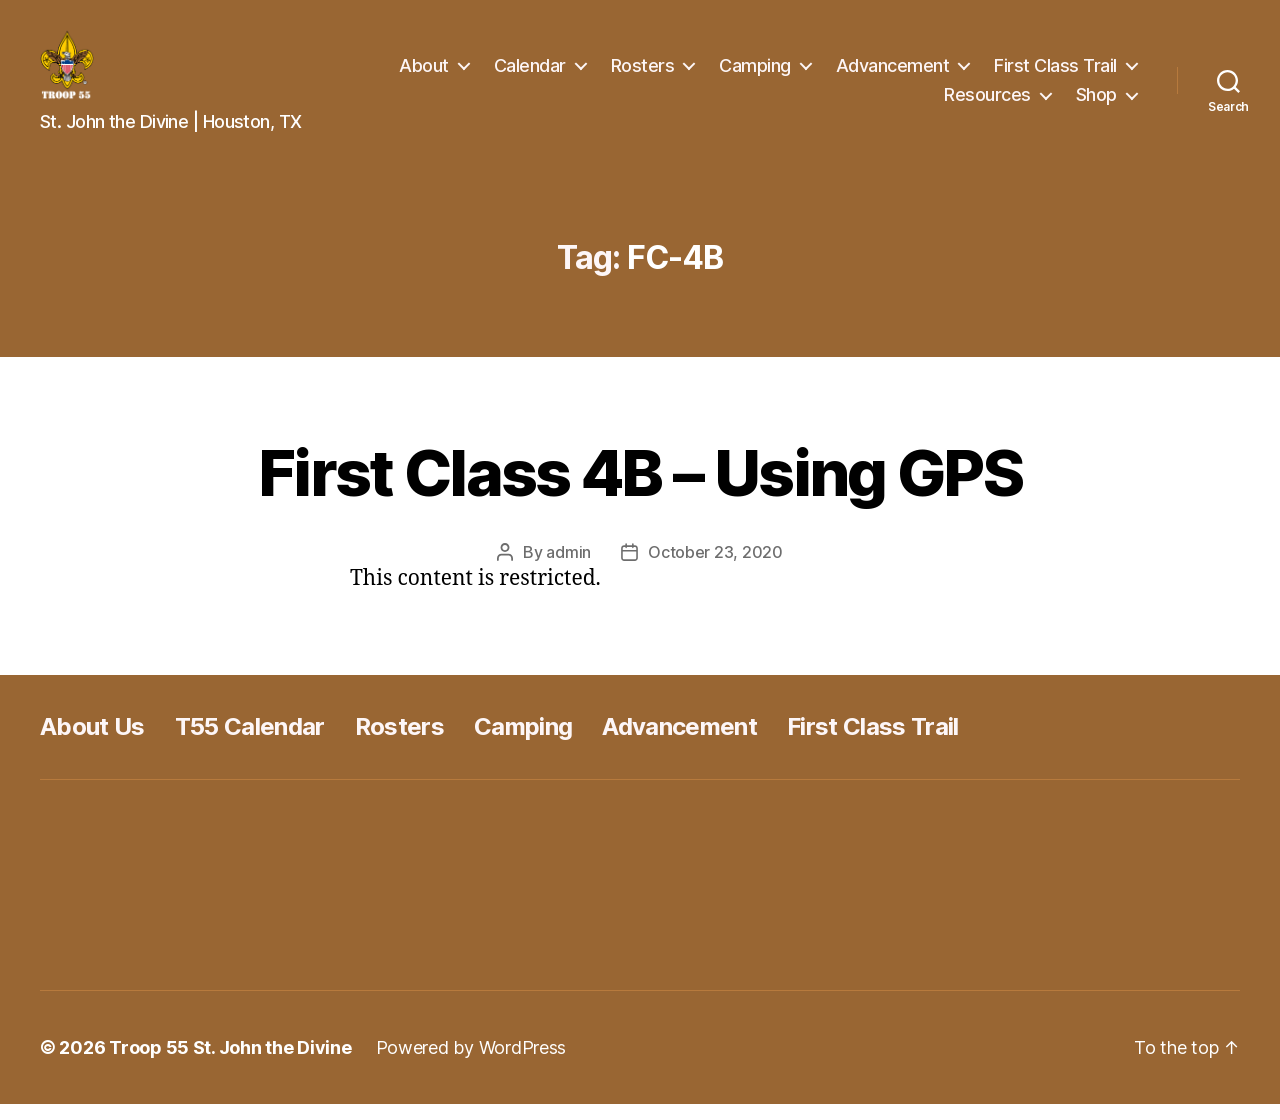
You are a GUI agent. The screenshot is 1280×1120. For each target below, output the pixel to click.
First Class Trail (1055, 73)
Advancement (893, 73)
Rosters (643, 73)
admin (568, 568)
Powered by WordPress (471, 1063)
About (424, 73)
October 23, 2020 (715, 568)
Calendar (530, 73)
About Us (92, 742)
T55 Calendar (250, 742)
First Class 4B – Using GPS (640, 488)
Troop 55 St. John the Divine (230, 1063)
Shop (1096, 102)
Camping (755, 73)
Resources (987, 102)
